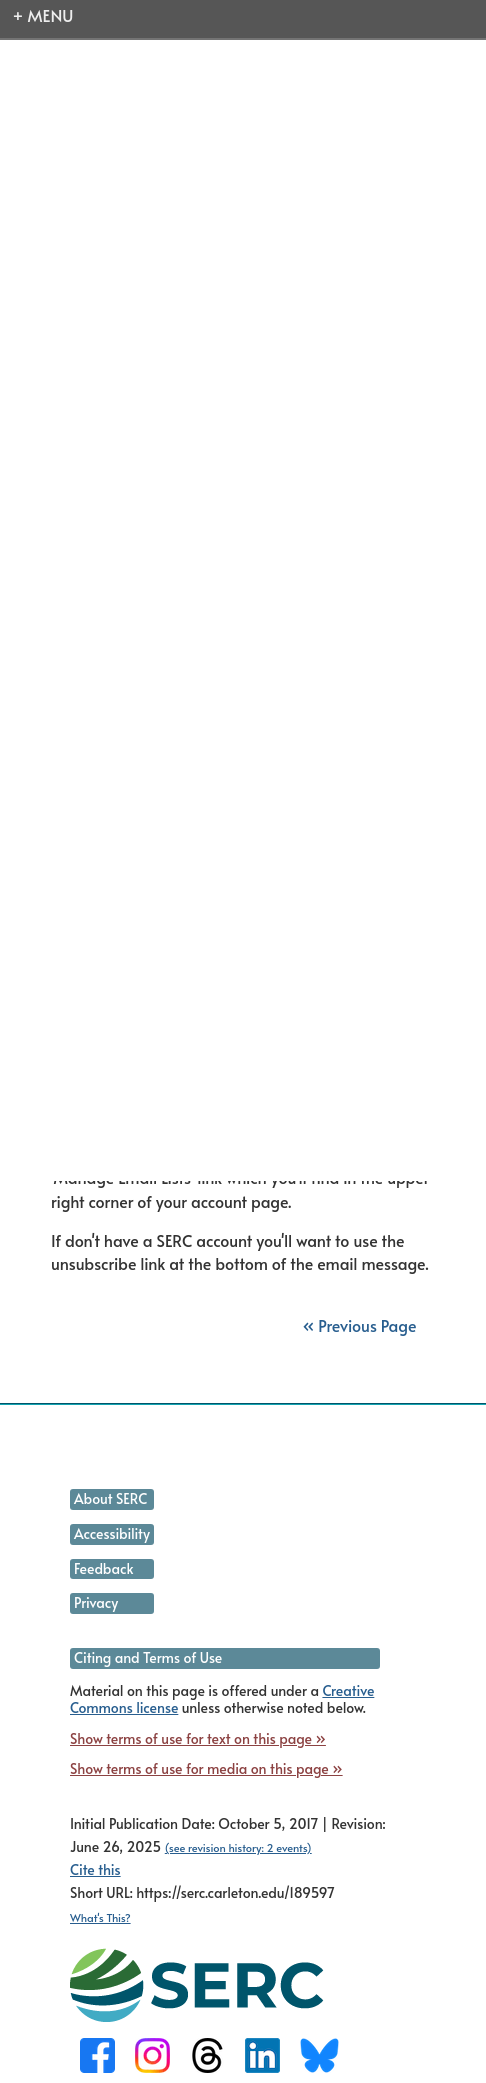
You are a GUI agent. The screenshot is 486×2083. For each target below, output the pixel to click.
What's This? (100, 1917)
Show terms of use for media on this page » (206, 1768)
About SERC (110, 1498)
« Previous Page (359, 1325)
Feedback (103, 1568)
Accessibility (112, 1533)
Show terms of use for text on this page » (198, 1738)
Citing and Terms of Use (148, 1657)
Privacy (96, 1602)
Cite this (95, 1869)
